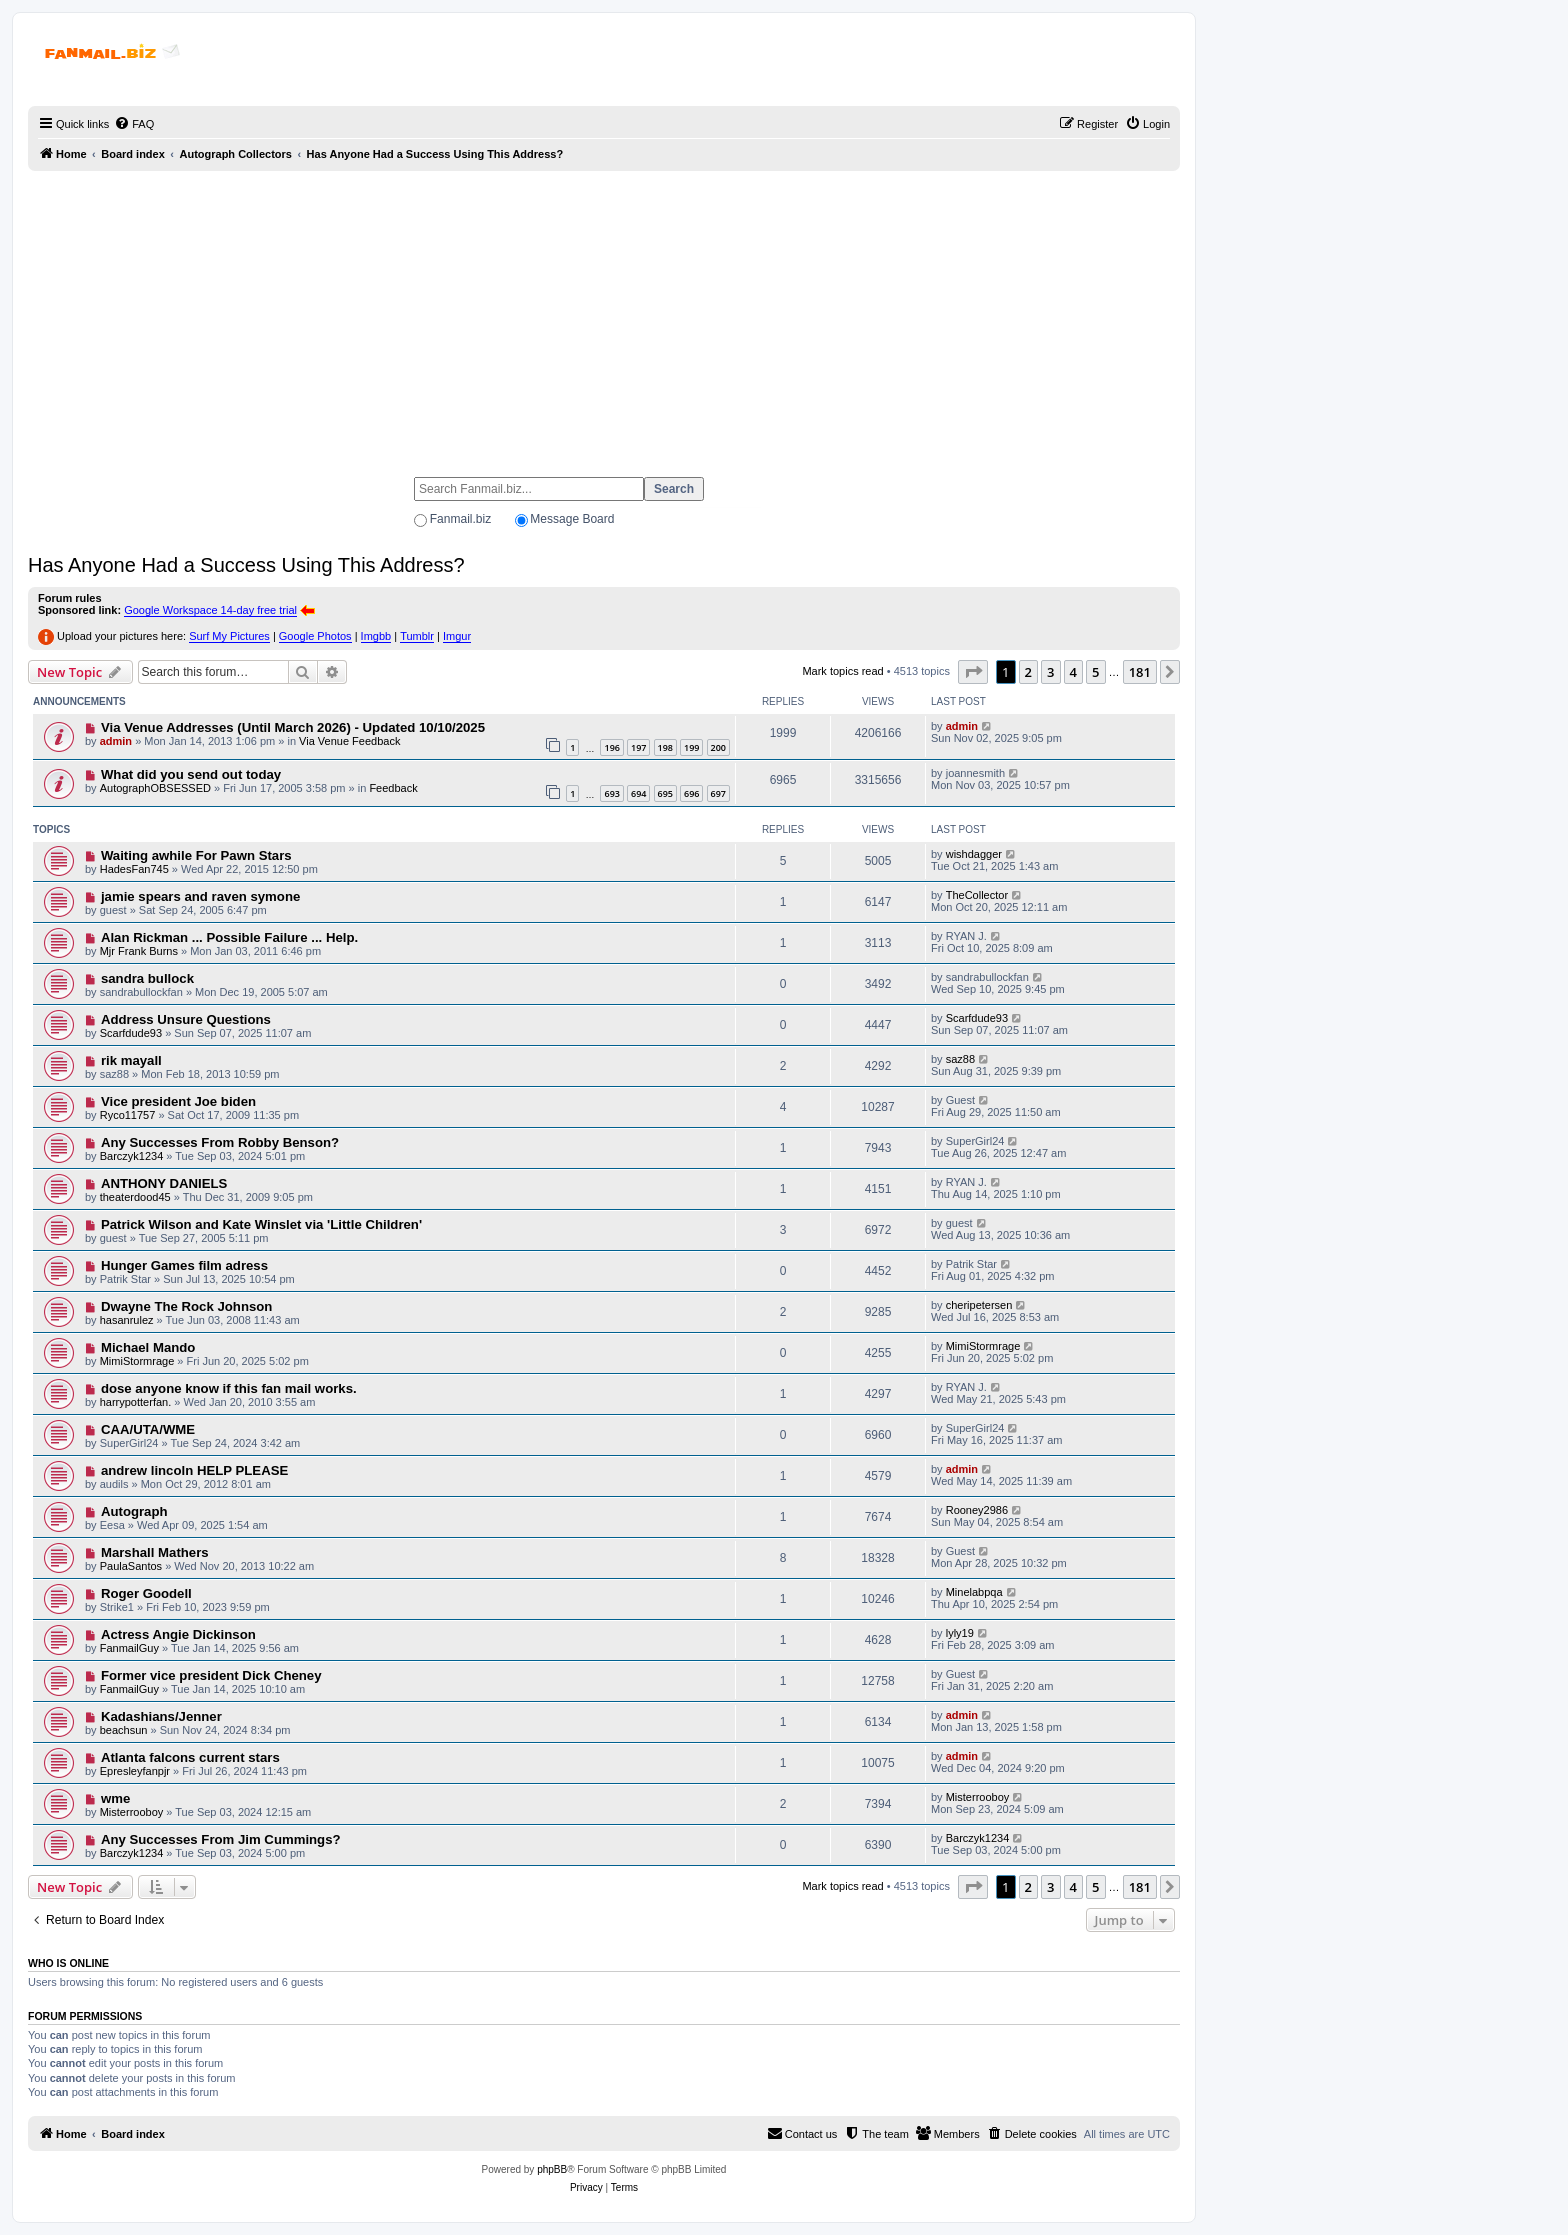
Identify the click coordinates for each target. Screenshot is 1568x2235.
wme (115, 1798)
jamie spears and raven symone (200, 896)
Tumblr (417, 636)
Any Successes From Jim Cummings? (221, 1839)
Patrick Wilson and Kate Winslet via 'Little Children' (261, 1224)
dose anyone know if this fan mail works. (229, 1388)
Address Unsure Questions (186, 1019)
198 (665, 747)
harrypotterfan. (136, 1402)
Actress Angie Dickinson (178, 1634)
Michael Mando (148, 1347)
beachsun (124, 1730)
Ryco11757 (128, 1115)
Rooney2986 (977, 1510)
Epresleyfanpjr (135, 1771)
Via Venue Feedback (349, 741)
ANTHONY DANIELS (164, 1183)
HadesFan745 (134, 869)
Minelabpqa (974, 1592)
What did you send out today (191, 774)
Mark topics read (842, 671)
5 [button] (1095, 672)
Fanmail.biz (460, 519)
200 (718, 747)
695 (665, 793)
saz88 (960, 1059)
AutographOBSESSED (155, 788)
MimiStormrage (137, 1361)
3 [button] (1050, 672)
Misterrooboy (132, 1812)
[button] (973, 672)
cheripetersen (979, 1305)
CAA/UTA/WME (148, 1429)
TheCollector (977, 895)
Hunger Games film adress (184, 1265)
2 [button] (1028, 672)
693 (611, 793)
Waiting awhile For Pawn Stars (196, 855)
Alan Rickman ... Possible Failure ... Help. (229, 937)
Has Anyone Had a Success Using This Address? (246, 565)
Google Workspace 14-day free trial (210, 610)
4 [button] (1073, 672)
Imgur (457, 636)
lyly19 (960, 1633)
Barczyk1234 (132, 1156)
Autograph (134, 1511)
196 (611, 747)
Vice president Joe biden (178, 1101)
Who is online (68, 1963)
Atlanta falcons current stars (190, 1757)
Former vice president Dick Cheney (211, 1675)
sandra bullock (147, 978)
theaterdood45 (135, 1197)
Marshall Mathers (155, 1552)
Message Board (572, 519)
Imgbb (376, 636)
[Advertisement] (604, 315)
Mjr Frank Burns (139, 951)
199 (691, 747)
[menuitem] (134, 124)
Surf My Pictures (229, 636)
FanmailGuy (129, 1648)
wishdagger (974, 854)
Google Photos (315, 636)
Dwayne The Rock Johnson (186, 1306)
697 (718, 793)
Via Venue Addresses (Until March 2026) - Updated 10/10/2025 (293, 727)
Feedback (393, 788)
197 (638, 747)
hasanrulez (127, 1320)
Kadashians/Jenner (161, 1716)
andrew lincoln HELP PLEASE (194, 1470)
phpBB (552, 2169)
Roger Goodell (146, 1593)
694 (638, 793)
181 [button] (1140, 672)
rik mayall (131, 1060)
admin (116, 741)
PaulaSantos (131, 1566)
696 (691, 793)
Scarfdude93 (131, 1033)
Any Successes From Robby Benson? (220, 1142)
